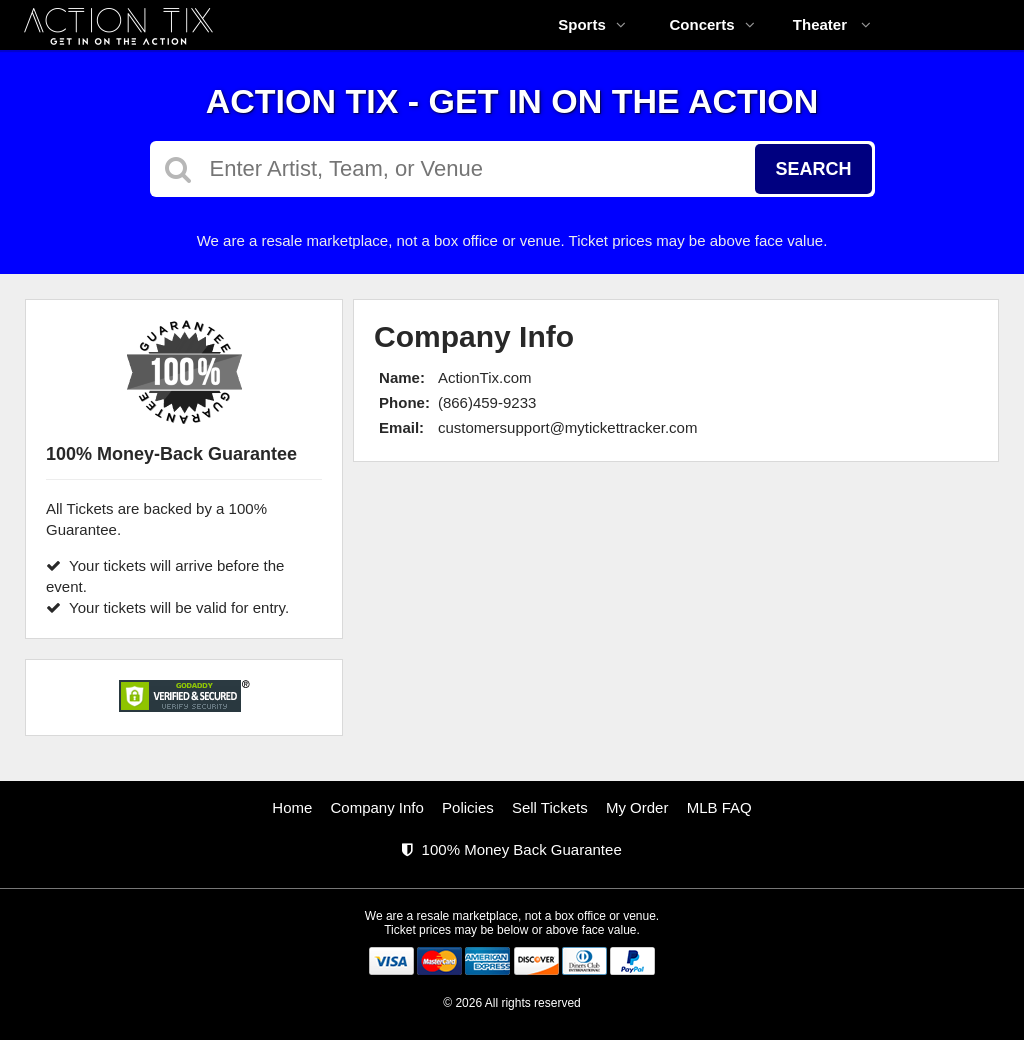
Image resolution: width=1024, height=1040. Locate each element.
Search (813, 169)
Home (292, 807)
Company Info (377, 807)
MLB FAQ (719, 807)
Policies (468, 807)
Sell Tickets (550, 807)
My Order (637, 807)
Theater (832, 24)
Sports (592, 24)
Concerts (711, 24)
